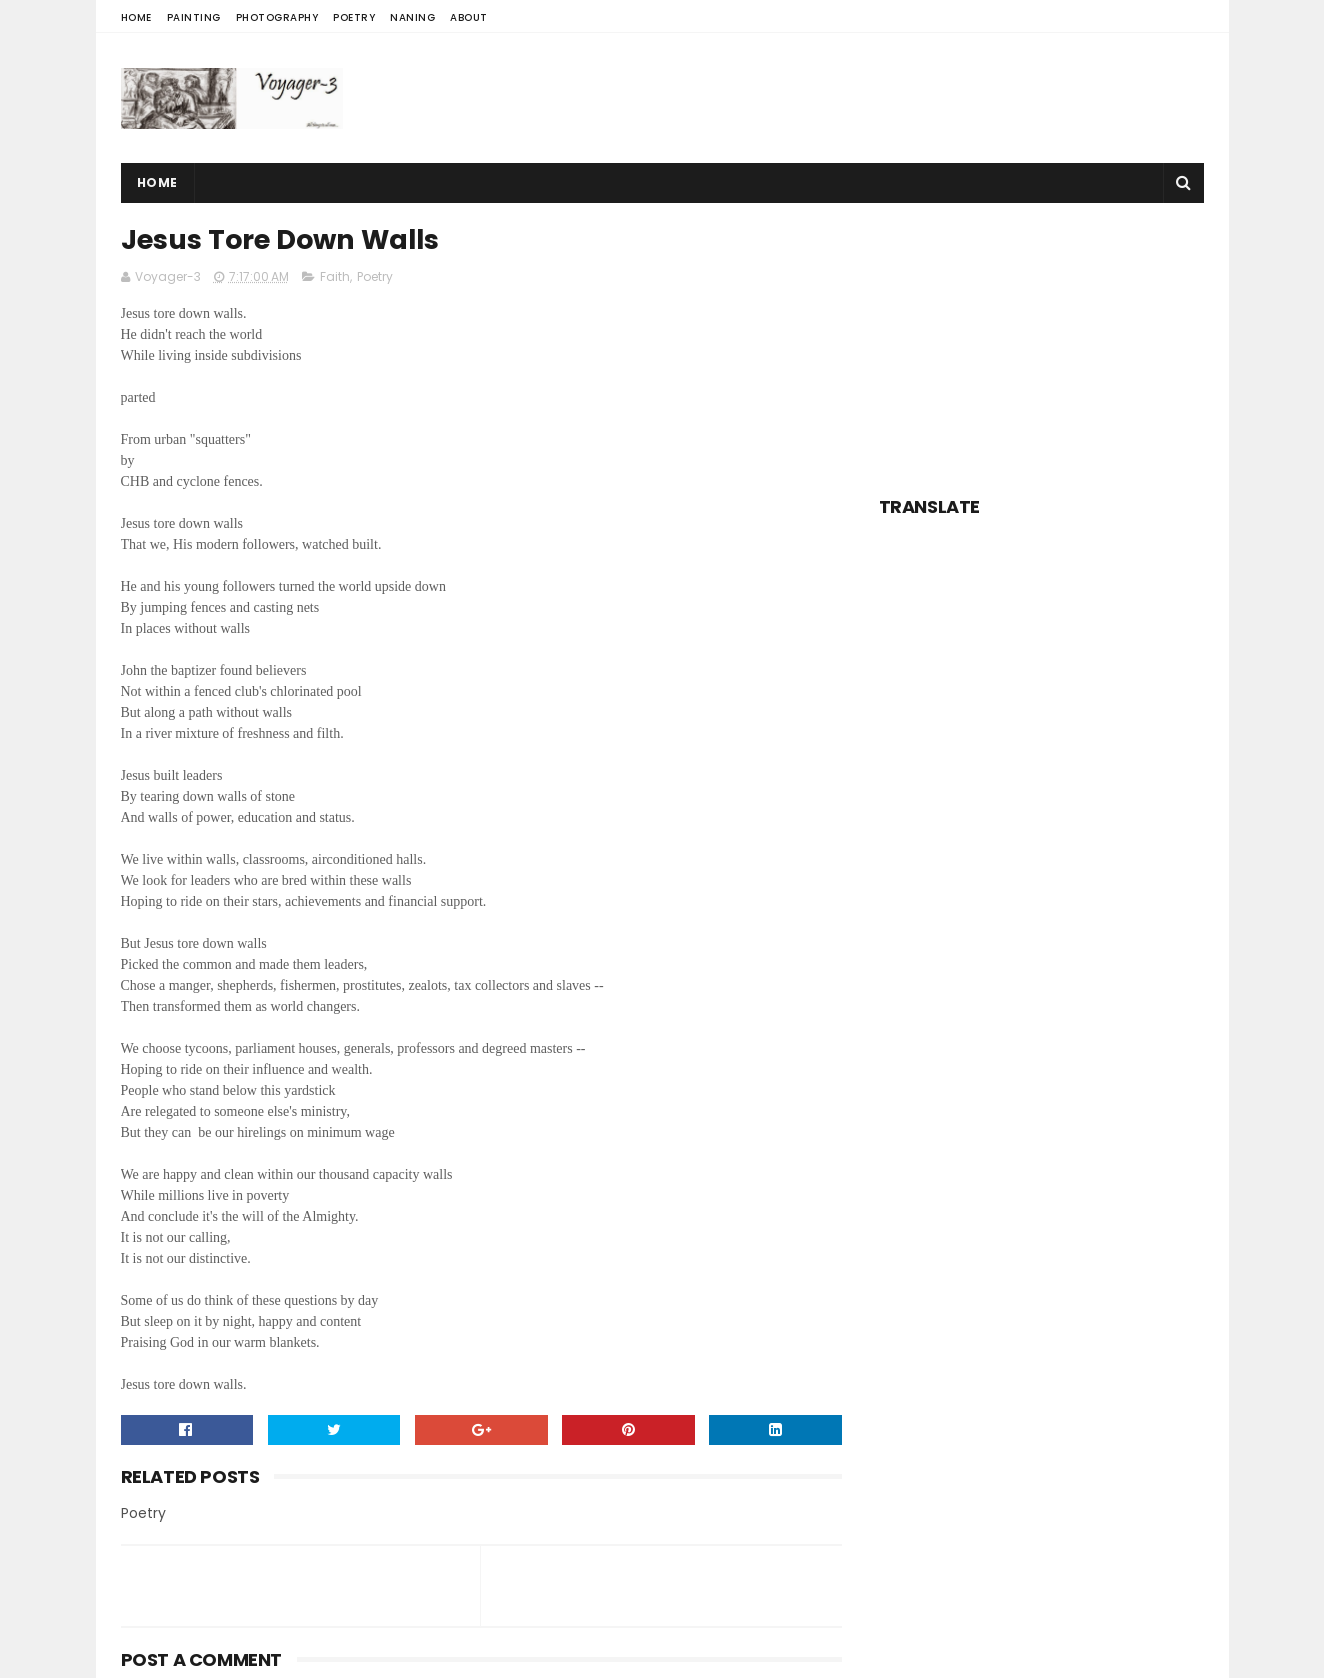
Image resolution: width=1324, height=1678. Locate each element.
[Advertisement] (840, 98)
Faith (335, 276)
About (469, 17)
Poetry (354, 17)
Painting (194, 17)
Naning (412, 17)
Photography (277, 17)
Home (136, 17)
